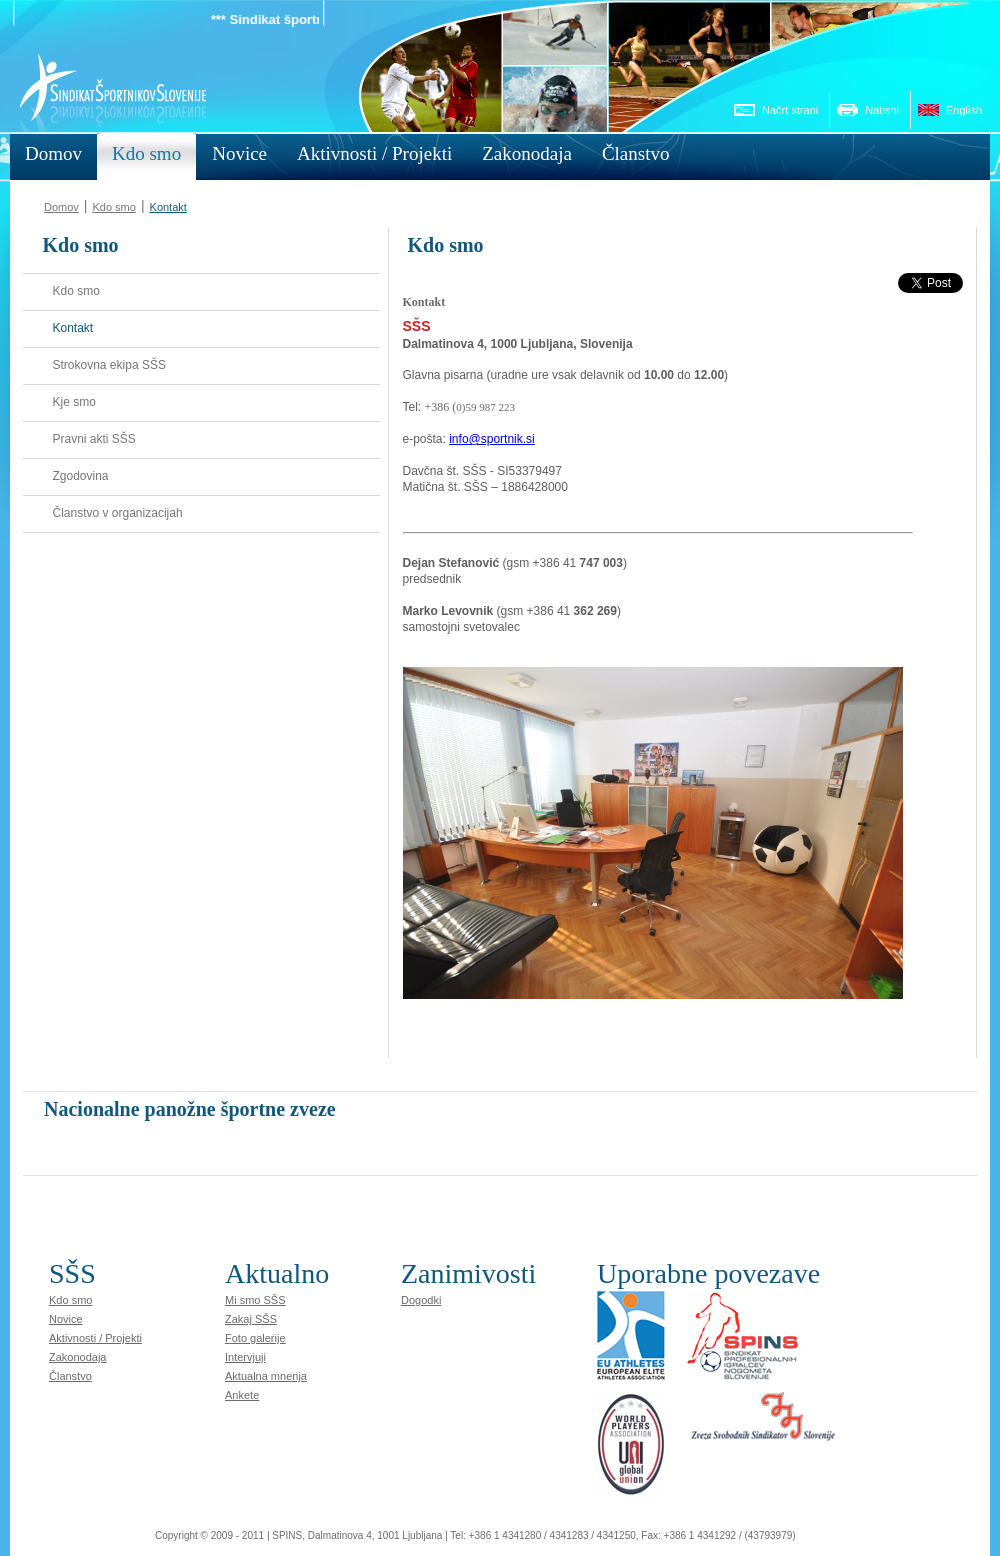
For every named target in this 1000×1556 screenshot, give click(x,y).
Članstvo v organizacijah (118, 513)
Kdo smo (113, 207)
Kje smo (74, 402)
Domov (61, 207)
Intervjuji (245, 1357)
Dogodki (421, 1300)
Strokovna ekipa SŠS (109, 365)
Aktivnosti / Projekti (95, 1338)
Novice (66, 1319)
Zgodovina (81, 476)
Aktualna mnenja (266, 1376)
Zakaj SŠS (251, 1319)
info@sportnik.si (492, 439)
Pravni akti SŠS (94, 439)
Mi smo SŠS (255, 1300)
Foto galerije (255, 1338)
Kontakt (168, 207)
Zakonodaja (78, 1357)
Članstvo (70, 1376)
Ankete (242, 1395)
